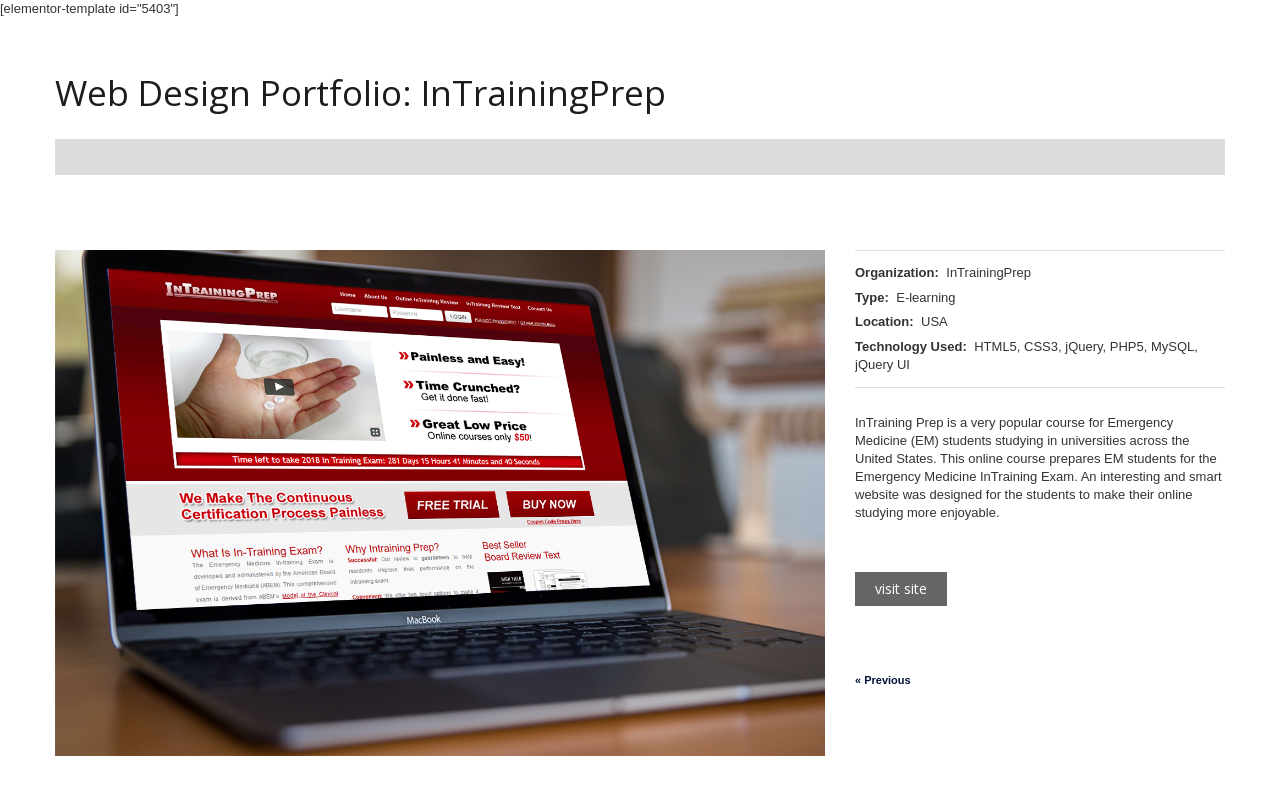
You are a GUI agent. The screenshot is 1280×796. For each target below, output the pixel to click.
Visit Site (901, 588)
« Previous (883, 680)
